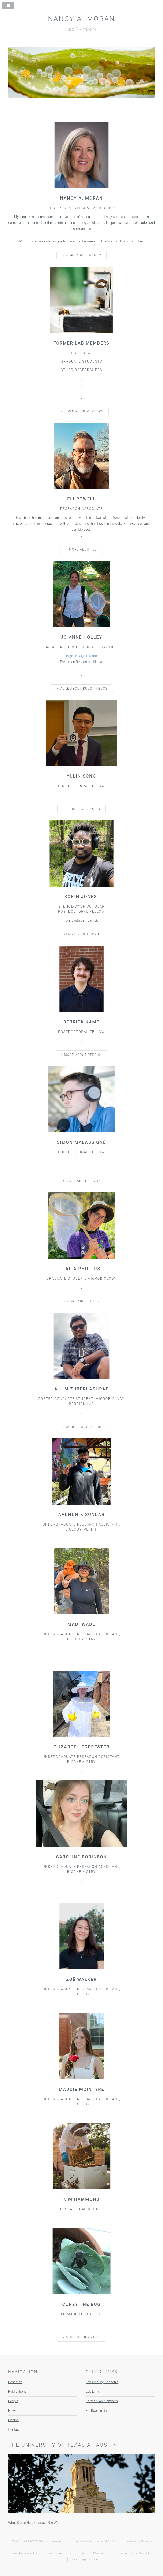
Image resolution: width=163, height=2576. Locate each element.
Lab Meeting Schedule (102, 2382)
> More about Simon (82, 1181)
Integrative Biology (138, 2541)
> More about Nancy (82, 255)
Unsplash (94, 2559)
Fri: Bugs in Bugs (98, 2411)
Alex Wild (144, 2553)
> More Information (82, 2337)
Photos (13, 2420)
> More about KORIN (82, 934)
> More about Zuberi (81, 1427)
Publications (17, 2392)
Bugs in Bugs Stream (81, 656)
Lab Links (93, 2392)
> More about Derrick (82, 1055)
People (13, 2401)
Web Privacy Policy (24, 2553)
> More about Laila (82, 1301)
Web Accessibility (59, 2553)
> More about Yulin (81, 809)
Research (15, 2382)
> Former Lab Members (81, 411)
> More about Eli (82, 549)
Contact (14, 2430)
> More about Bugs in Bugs (81, 688)
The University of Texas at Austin (94, 2541)
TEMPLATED (99, 2553)
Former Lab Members (102, 2401)
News (12, 2411)
